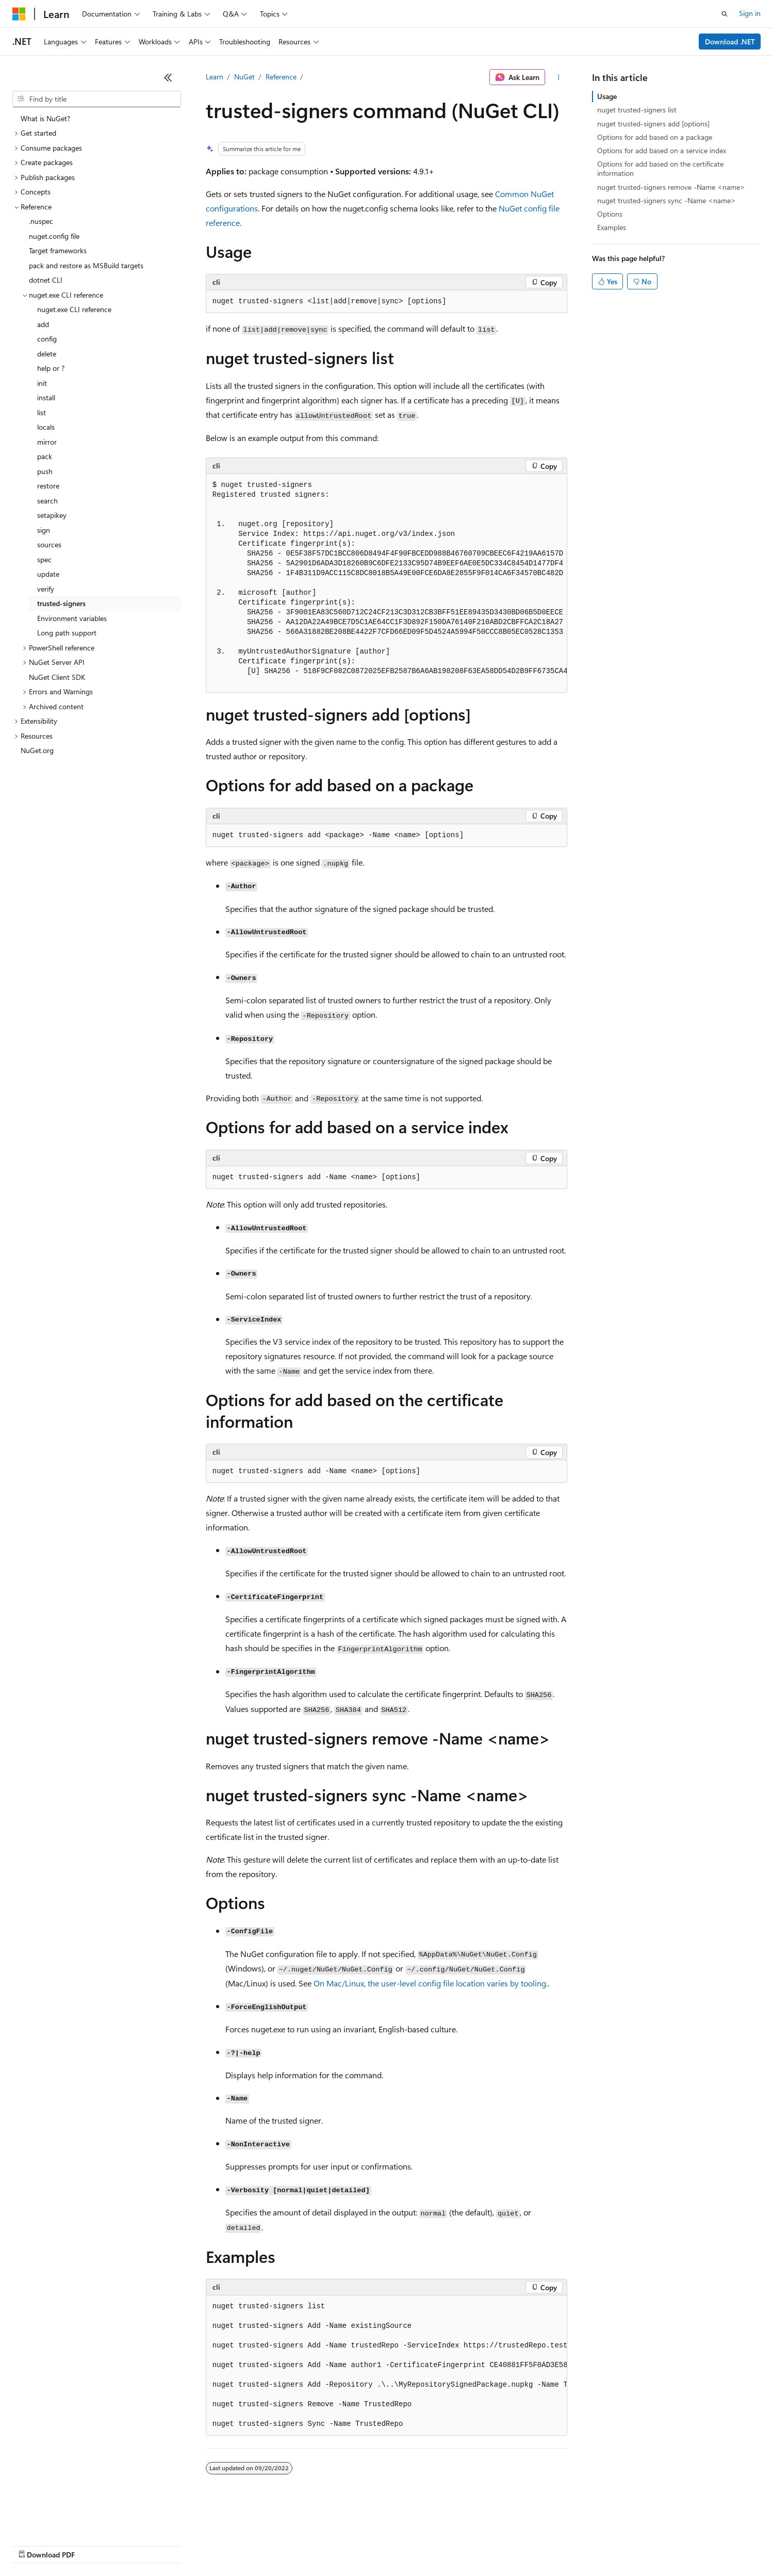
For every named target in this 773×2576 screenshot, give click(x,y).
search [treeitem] (47, 501)
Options (609, 214)
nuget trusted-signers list (637, 110)
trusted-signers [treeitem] (61, 603)
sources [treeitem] (49, 544)
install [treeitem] (46, 397)
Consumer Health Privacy (296, 2545)
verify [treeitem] (45, 589)
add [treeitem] (43, 324)
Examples (611, 227)
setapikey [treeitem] (52, 515)
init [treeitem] (42, 383)
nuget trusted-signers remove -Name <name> (671, 187)
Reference (281, 76)
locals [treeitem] (46, 427)
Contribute (185, 2545)
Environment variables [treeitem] (72, 618)
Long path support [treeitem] (66, 633)
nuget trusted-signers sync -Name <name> (666, 200)
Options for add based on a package (654, 137)
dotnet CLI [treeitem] (45, 280)
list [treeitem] (41, 412)
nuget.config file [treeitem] (54, 236)
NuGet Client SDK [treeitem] (57, 677)
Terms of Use (376, 2545)
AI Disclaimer (33, 2545)
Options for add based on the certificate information (660, 168)
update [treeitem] (48, 574)
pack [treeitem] (44, 456)
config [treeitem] (47, 339)
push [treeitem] (45, 471)
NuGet (244, 76)
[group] (387, 583)
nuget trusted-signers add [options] (653, 123)
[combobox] (96, 99)
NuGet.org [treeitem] (37, 750)
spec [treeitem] (44, 559)
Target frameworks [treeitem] (58, 250)
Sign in (750, 13)
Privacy (225, 2545)
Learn (214, 76)
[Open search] (724, 14)
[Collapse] (168, 77)
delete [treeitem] (46, 353)
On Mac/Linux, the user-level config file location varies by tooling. (431, 1983)
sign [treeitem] (43, 530)
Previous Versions (93, 2545)
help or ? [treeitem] (50, 368)
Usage (607, 96)
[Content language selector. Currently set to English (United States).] (59, 2520)
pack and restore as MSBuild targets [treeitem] (86, 265)
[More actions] (558, 77)
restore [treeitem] (48, 486)
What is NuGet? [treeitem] (45, 118)
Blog (140, 2545)
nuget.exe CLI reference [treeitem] (74, 309)
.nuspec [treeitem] (41, 221)
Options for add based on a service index (661, 150)
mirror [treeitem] (47, 442)
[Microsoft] (19, 14)
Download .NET (730, 41)
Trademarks (427, 2545)
